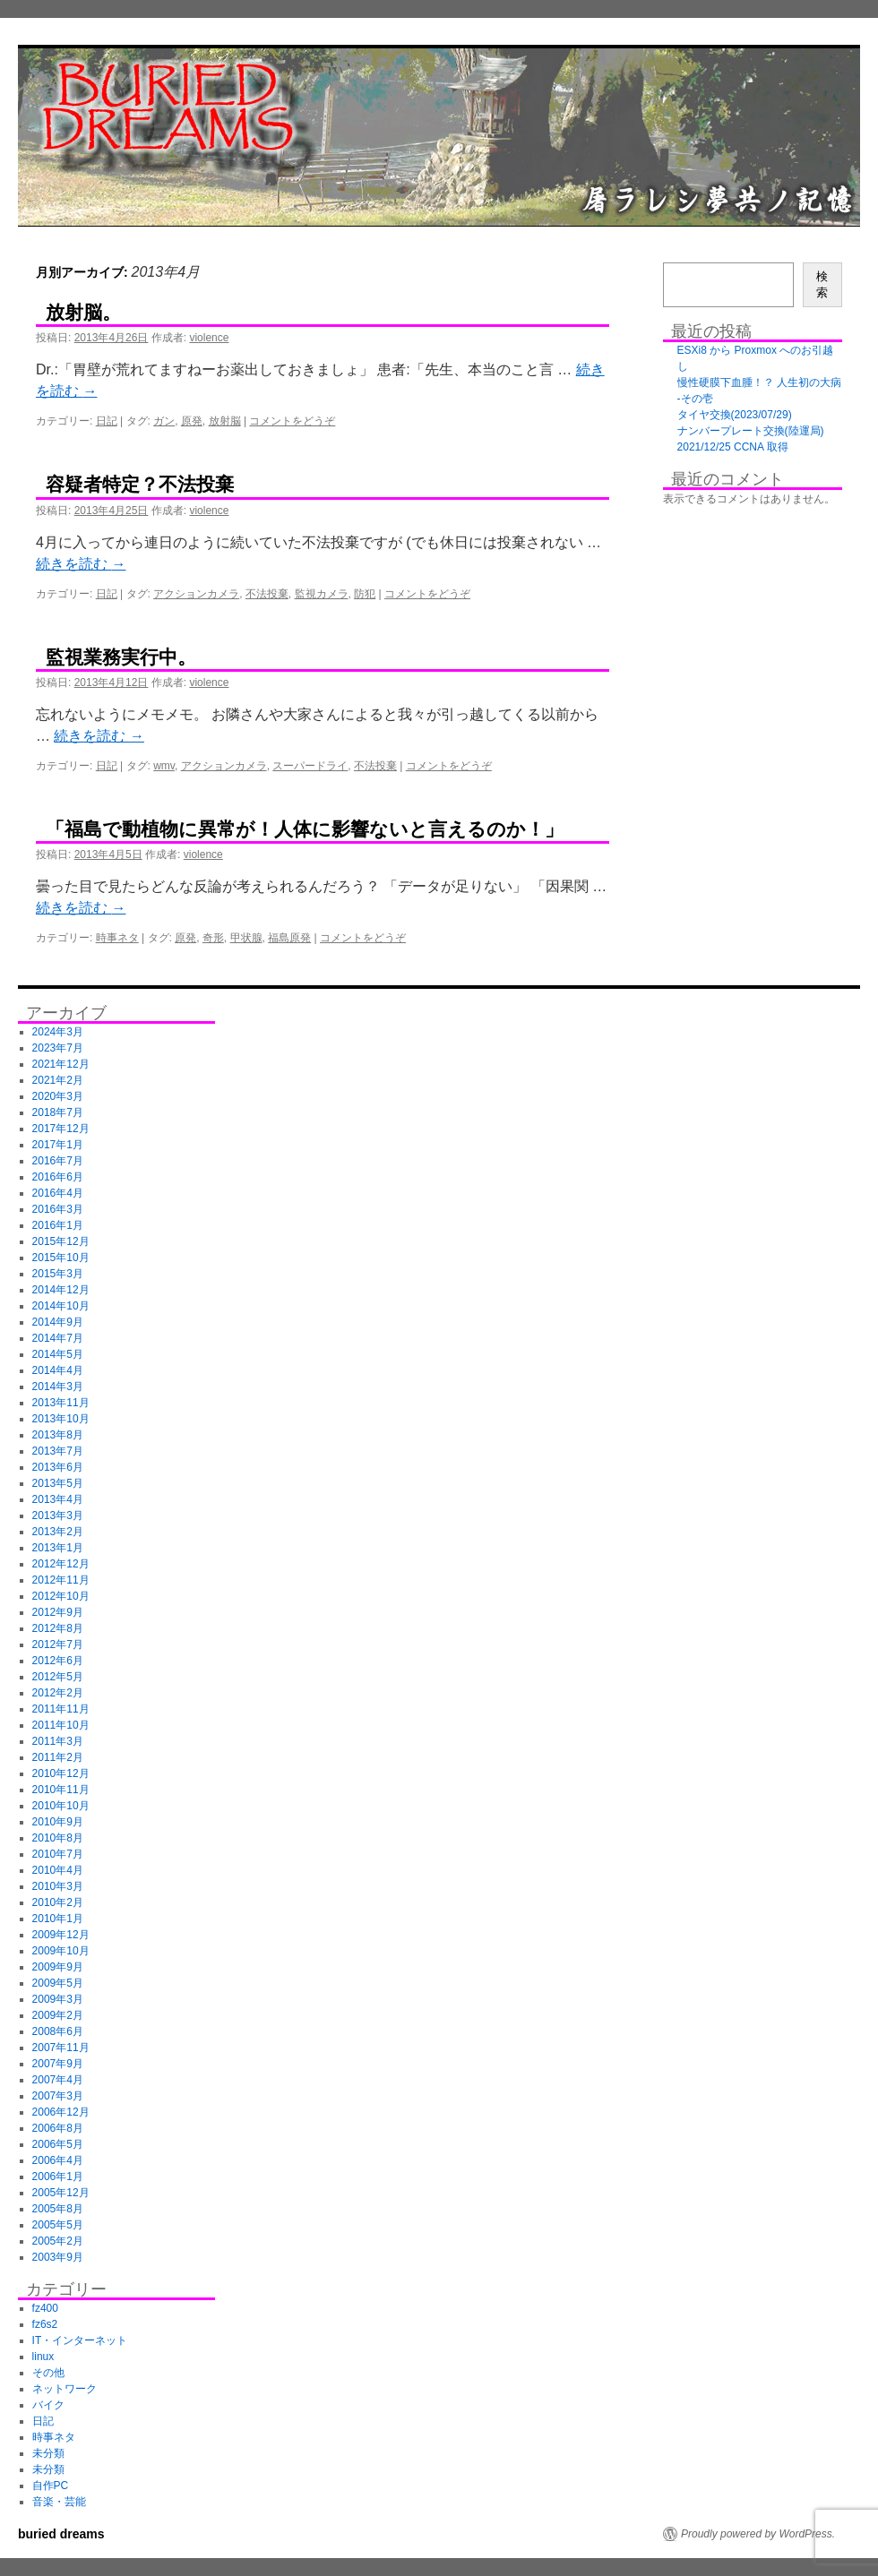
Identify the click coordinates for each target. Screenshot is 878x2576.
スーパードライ (310, 766)
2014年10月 (61, 1306)
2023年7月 (57, 1048)
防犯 (364, 594)
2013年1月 (57, 1547)
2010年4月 (57, 1870)
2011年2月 (57, 1757)
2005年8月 (57, 2208)
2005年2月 (57, 2241)
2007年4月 (57, 2080)
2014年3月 (57, 1386)
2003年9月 (57, 2257)
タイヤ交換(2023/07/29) (734, 414)
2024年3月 (57, 1032)
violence (208, 337)
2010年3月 (57, 1886)
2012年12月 (61, 1564)
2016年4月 (57, 1193)
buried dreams (61, 2534)
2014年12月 (61, 1290)
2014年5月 (57, 1354)
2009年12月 (61, 1934)
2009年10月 (61, 1951)
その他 (48, 2372)
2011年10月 (61, 1725)
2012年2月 (57, 1693)
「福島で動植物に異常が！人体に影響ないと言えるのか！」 (305, 829)
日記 (106, 421)
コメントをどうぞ (292, 421)
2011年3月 (57, 1741)
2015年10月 (61, 1257)
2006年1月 (57, 2176)
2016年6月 (57, 1177)
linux (43, 2356)
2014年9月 (57, 1322)
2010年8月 (57, 1838)
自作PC (50, 2485)
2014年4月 (57, 1370)
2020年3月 (57, 1096)
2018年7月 (57, 1112)
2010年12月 (61, 1773)
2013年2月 (57, 1531)
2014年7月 (57, 1338)
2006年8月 (57, 2128)
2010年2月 (57, 1902)
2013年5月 (57, 1483)
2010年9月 (57, 1822)
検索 (822, 284)
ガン (164, 421)
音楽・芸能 (59, 2501)
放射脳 (225, 421)
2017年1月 (57, 1144)
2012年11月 (61, 1580)
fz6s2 (45, 2324)
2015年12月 (61, 1241)
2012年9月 (57, 1612)
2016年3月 (57, 1209)
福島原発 (289, 938)
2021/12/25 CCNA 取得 (732, 447)
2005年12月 (61, 2192)
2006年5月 (57, 2144)
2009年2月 (57, 2015)
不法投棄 (266, 594)
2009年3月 (57, 1999)
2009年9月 (57, 1967)
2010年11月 (61, 1789)
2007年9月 (57, 2063)
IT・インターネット (80, 2340)
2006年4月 (57, 2160)
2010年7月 (57, 1854)
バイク (48, 2405)
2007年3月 (57, 2096)
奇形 (213, 938)
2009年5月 (57, 1983)
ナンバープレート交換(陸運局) (750, 431)
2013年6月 (57, 1467)
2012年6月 (57, 1660)
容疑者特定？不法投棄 (140, 484)
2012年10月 (61, 1596)
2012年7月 (57, 1644)
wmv (164, 766)
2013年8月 (57, 1435)
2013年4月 (57, 1499)
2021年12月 (61, 1064)
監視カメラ (322, 594)
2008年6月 (57, 2031)
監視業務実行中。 (121, 657)
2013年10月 (61, 1419)
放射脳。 (83, 312)
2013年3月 (57, 1515)
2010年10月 (61, 1805)
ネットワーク (64, 2389)
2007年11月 (61, 2047)
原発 (191, 421)
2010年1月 (57, 1918)
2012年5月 (57, 1676)
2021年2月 (57, 1080)
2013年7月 (57, 1451)
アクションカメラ (196, 594)
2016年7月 (57, 1161)
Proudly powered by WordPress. (758, 2534)
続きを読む (80, 563)
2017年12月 (61, 1128)
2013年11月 (61, 1402)
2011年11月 (61, 1709)
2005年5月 (57, 2225)
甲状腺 (246, 938)
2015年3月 (57, 1273)
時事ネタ (117, 938)
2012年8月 (57, 1628)
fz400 (45, 2308)
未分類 (48, 2453)
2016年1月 (57, 1225)
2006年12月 (61, 2112)
